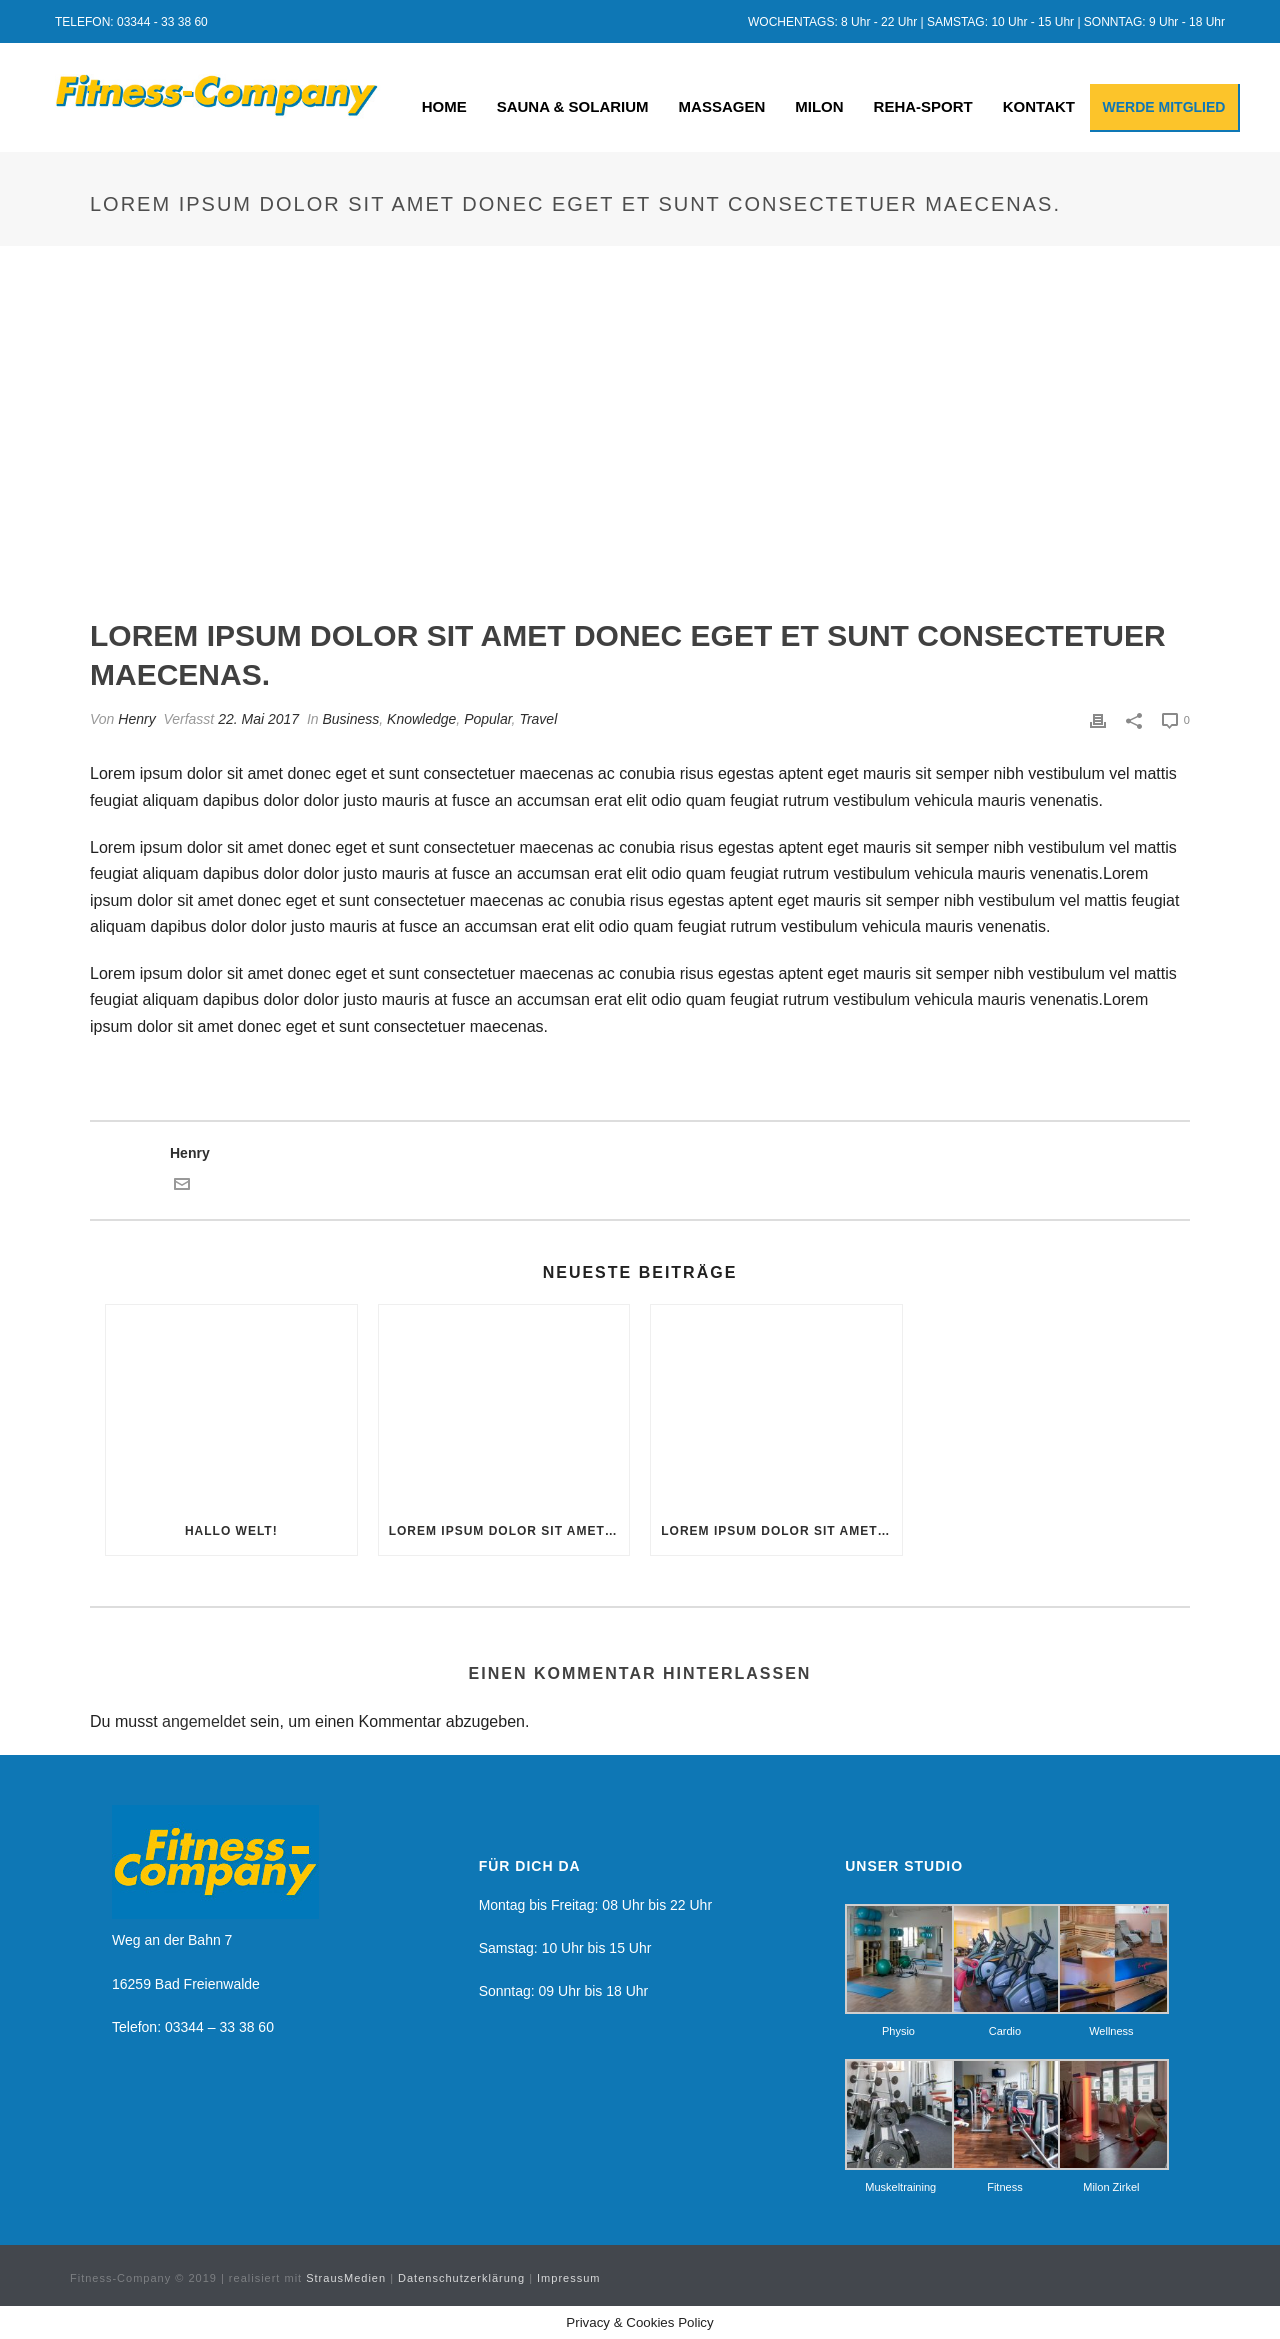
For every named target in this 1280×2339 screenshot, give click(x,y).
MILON (819, 106)
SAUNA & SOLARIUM (573, 106)
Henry (136, 719)
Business (350, 719)
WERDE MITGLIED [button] (1164, 107)
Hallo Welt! (231, 1531)
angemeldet (204, 1721)
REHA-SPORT (923, 106)
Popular (487, 719)
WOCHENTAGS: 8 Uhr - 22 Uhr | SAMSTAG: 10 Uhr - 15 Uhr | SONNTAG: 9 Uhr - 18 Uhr (986, 22)
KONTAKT (1039, 106)
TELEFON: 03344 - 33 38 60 (131, 22)
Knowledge (421, 719)
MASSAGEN (722, 106)
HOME (444, 106)
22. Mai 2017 (258, 719)
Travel (538, 719)
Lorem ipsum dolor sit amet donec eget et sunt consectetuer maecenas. (509, 1531)
